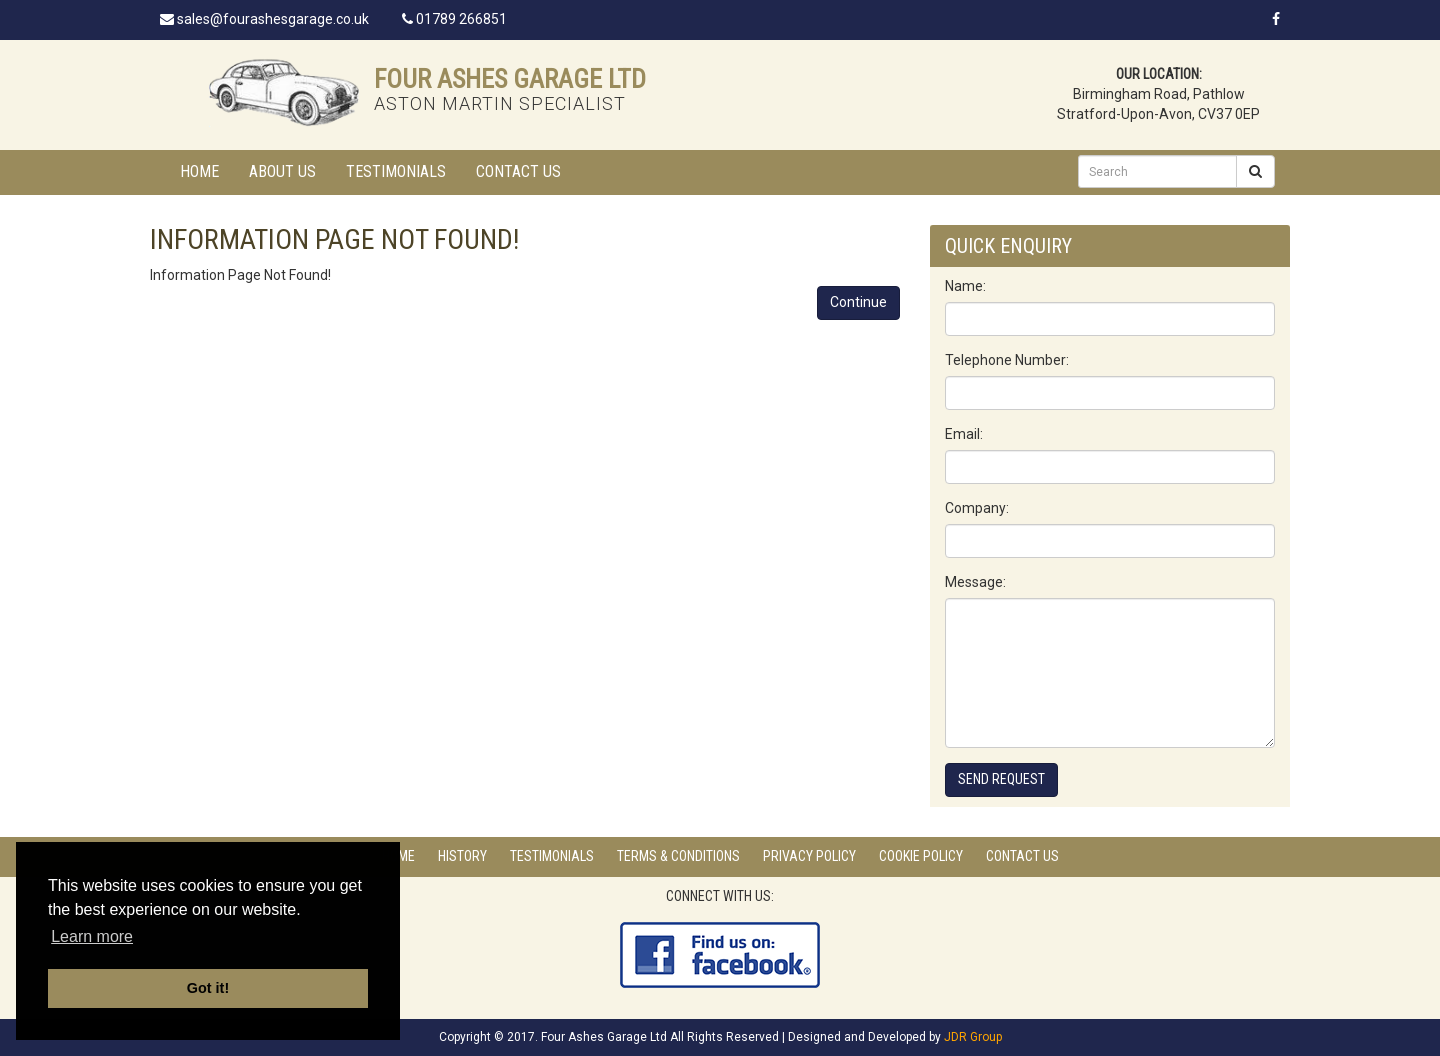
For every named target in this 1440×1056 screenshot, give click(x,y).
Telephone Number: (1007, 360)
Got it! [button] (208, 988)
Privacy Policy (809, 856)
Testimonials (396, 171)
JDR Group (973, 1037)
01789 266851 (454, 19)
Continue (858, 302)
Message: (975, 582)
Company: (977, 508)
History (462, 856)
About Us (282, 171)
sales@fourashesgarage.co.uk (264, 19)
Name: (965, 286)
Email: (964, 434)
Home (199, 171)
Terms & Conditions (678, 856)
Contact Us (518, 171)
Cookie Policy (921, 856)
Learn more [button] (92, 936)
